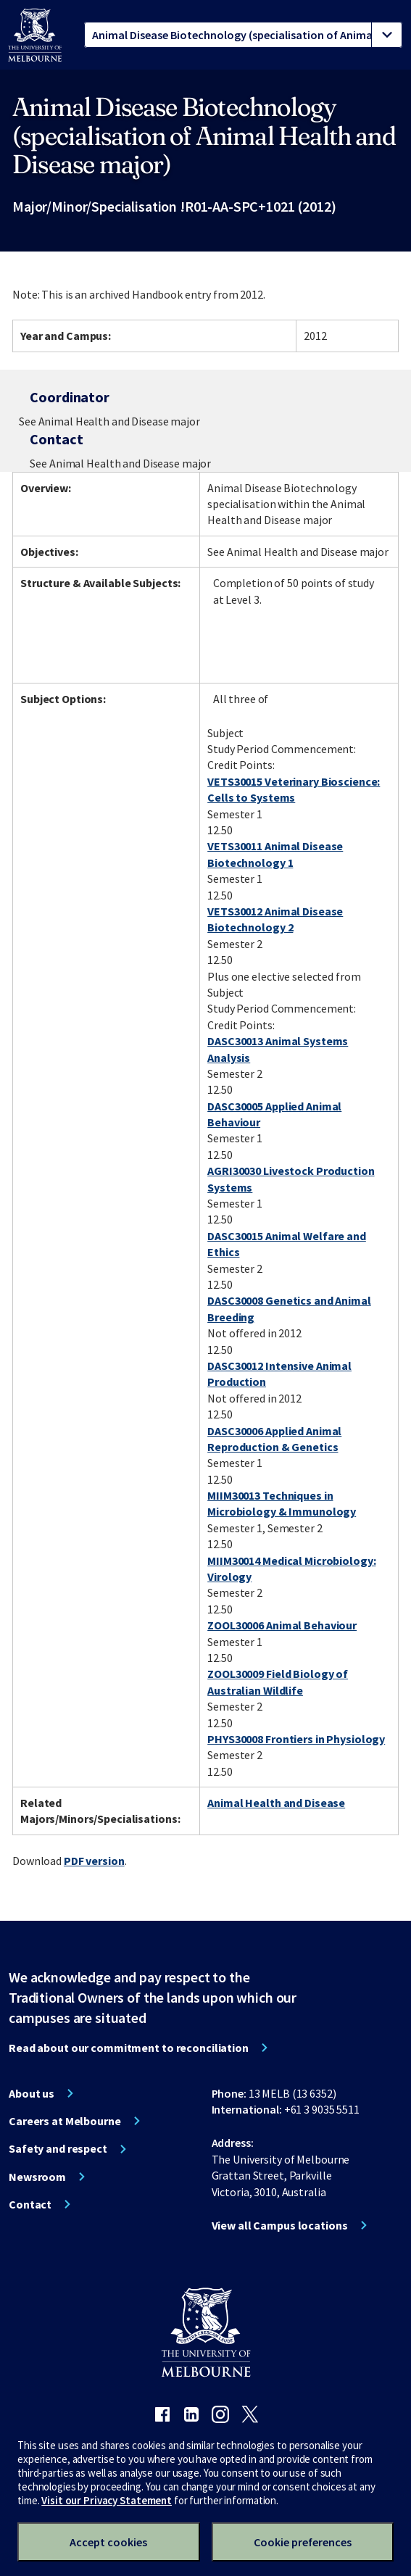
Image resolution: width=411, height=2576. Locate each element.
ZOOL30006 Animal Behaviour (282, 1625)
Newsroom (37, 2176)
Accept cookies (108, 2542)
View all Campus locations (280, 2225)
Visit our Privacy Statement (106, 2500)
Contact (30, 2204)
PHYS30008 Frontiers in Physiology (296, 1739)
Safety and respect (58, 2148)
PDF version (94, 1860)
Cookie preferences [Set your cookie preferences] (303, 2542)
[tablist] (243, 35)
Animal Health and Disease (276, 1802)
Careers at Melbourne (65, 2121)
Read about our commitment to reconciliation (129, 2047)
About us (31, 2093)
